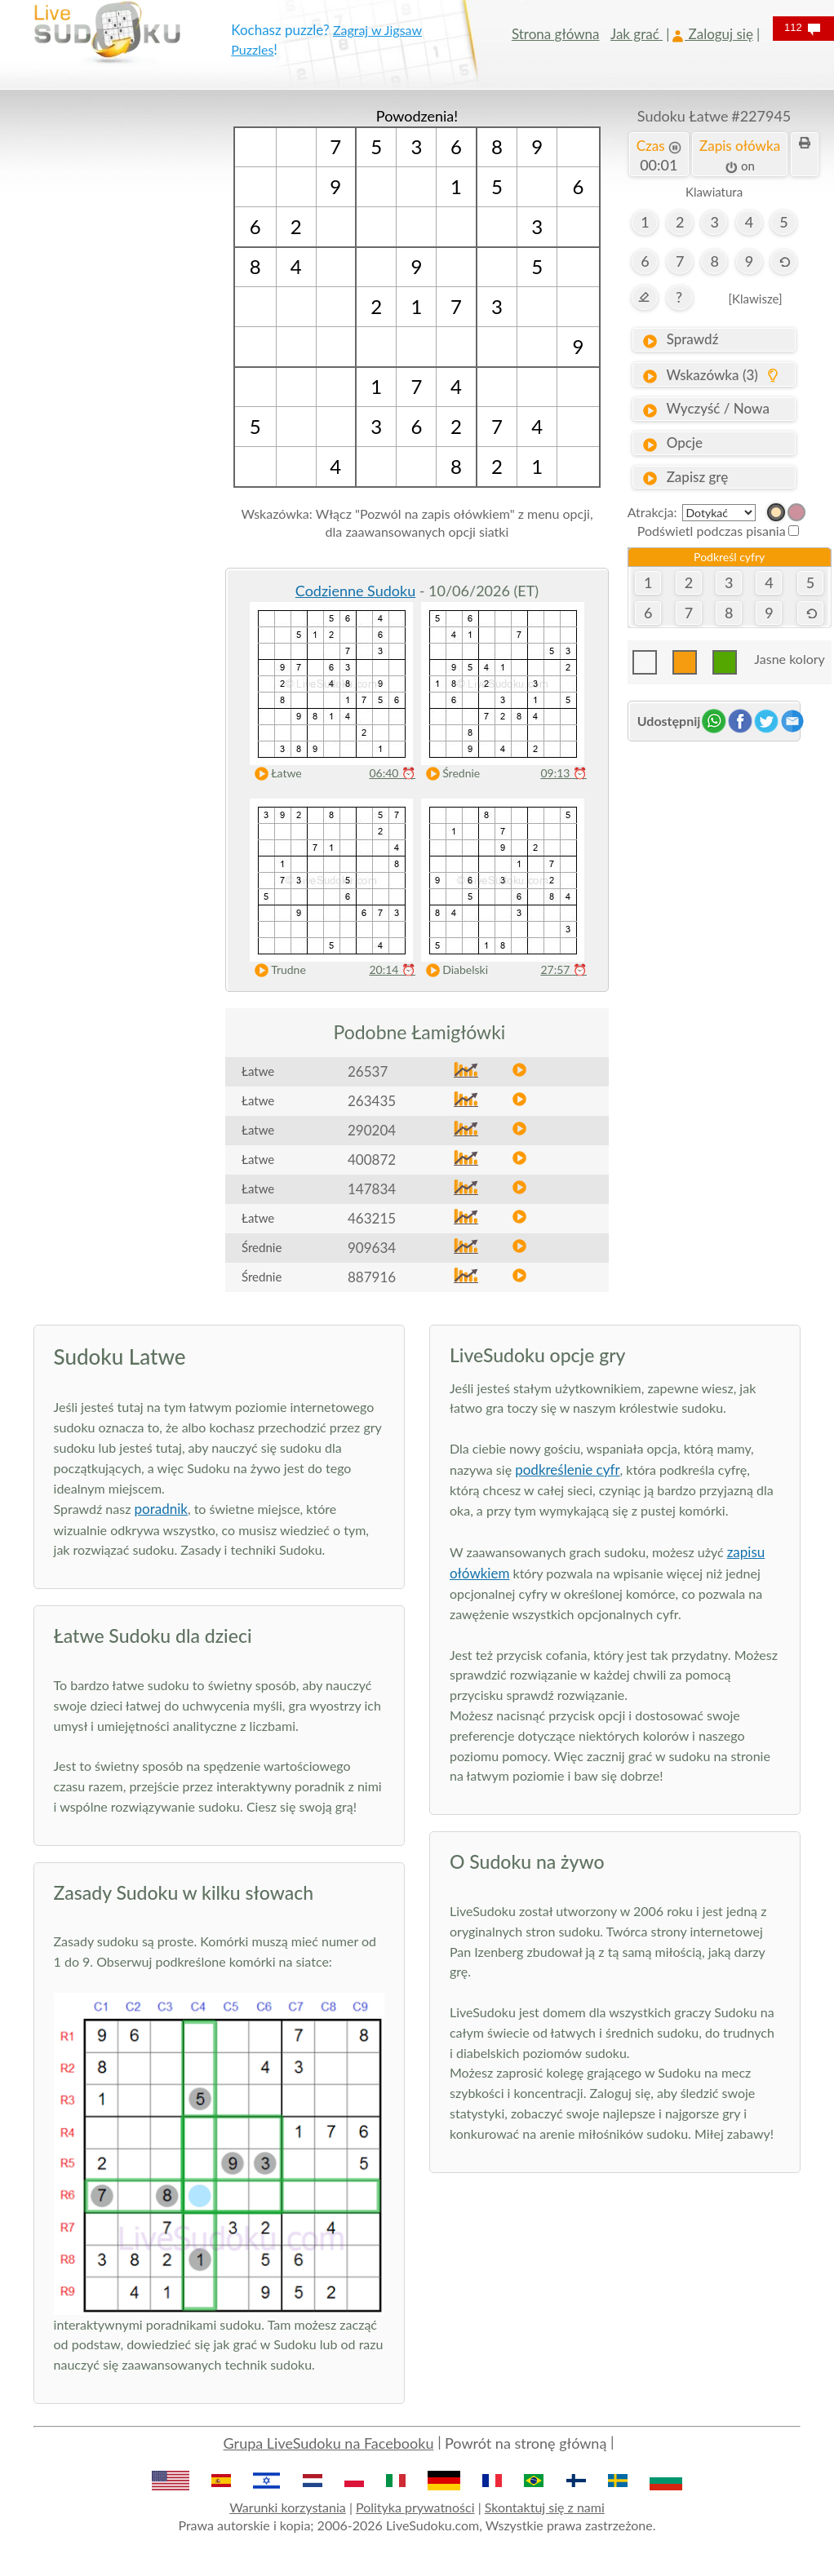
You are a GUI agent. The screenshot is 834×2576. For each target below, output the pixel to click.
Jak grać (636, 33)
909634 (372, 1247)
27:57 (563, 969)
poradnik (161, 1508)
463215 (372, 1218)
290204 (372, 1130)
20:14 (392, 969)
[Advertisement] (120, 350)
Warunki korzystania (287, 2507)
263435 (372, 1100)
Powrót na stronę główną (525, 2443)
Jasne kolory (789, 658)
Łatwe (274, 773)
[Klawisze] (756, 298)
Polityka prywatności (415, 2507)
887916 (372, 1277)
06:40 (392, 773)
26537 (368, 1071)
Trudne (276, 970)
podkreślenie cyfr (567, 1469)
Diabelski (453, 970)
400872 (372, 1159)
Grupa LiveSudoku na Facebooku (329, 2443)
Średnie (449, 773)
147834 (372, 1188)
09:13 (563, 773)
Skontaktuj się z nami (545, 2507)
